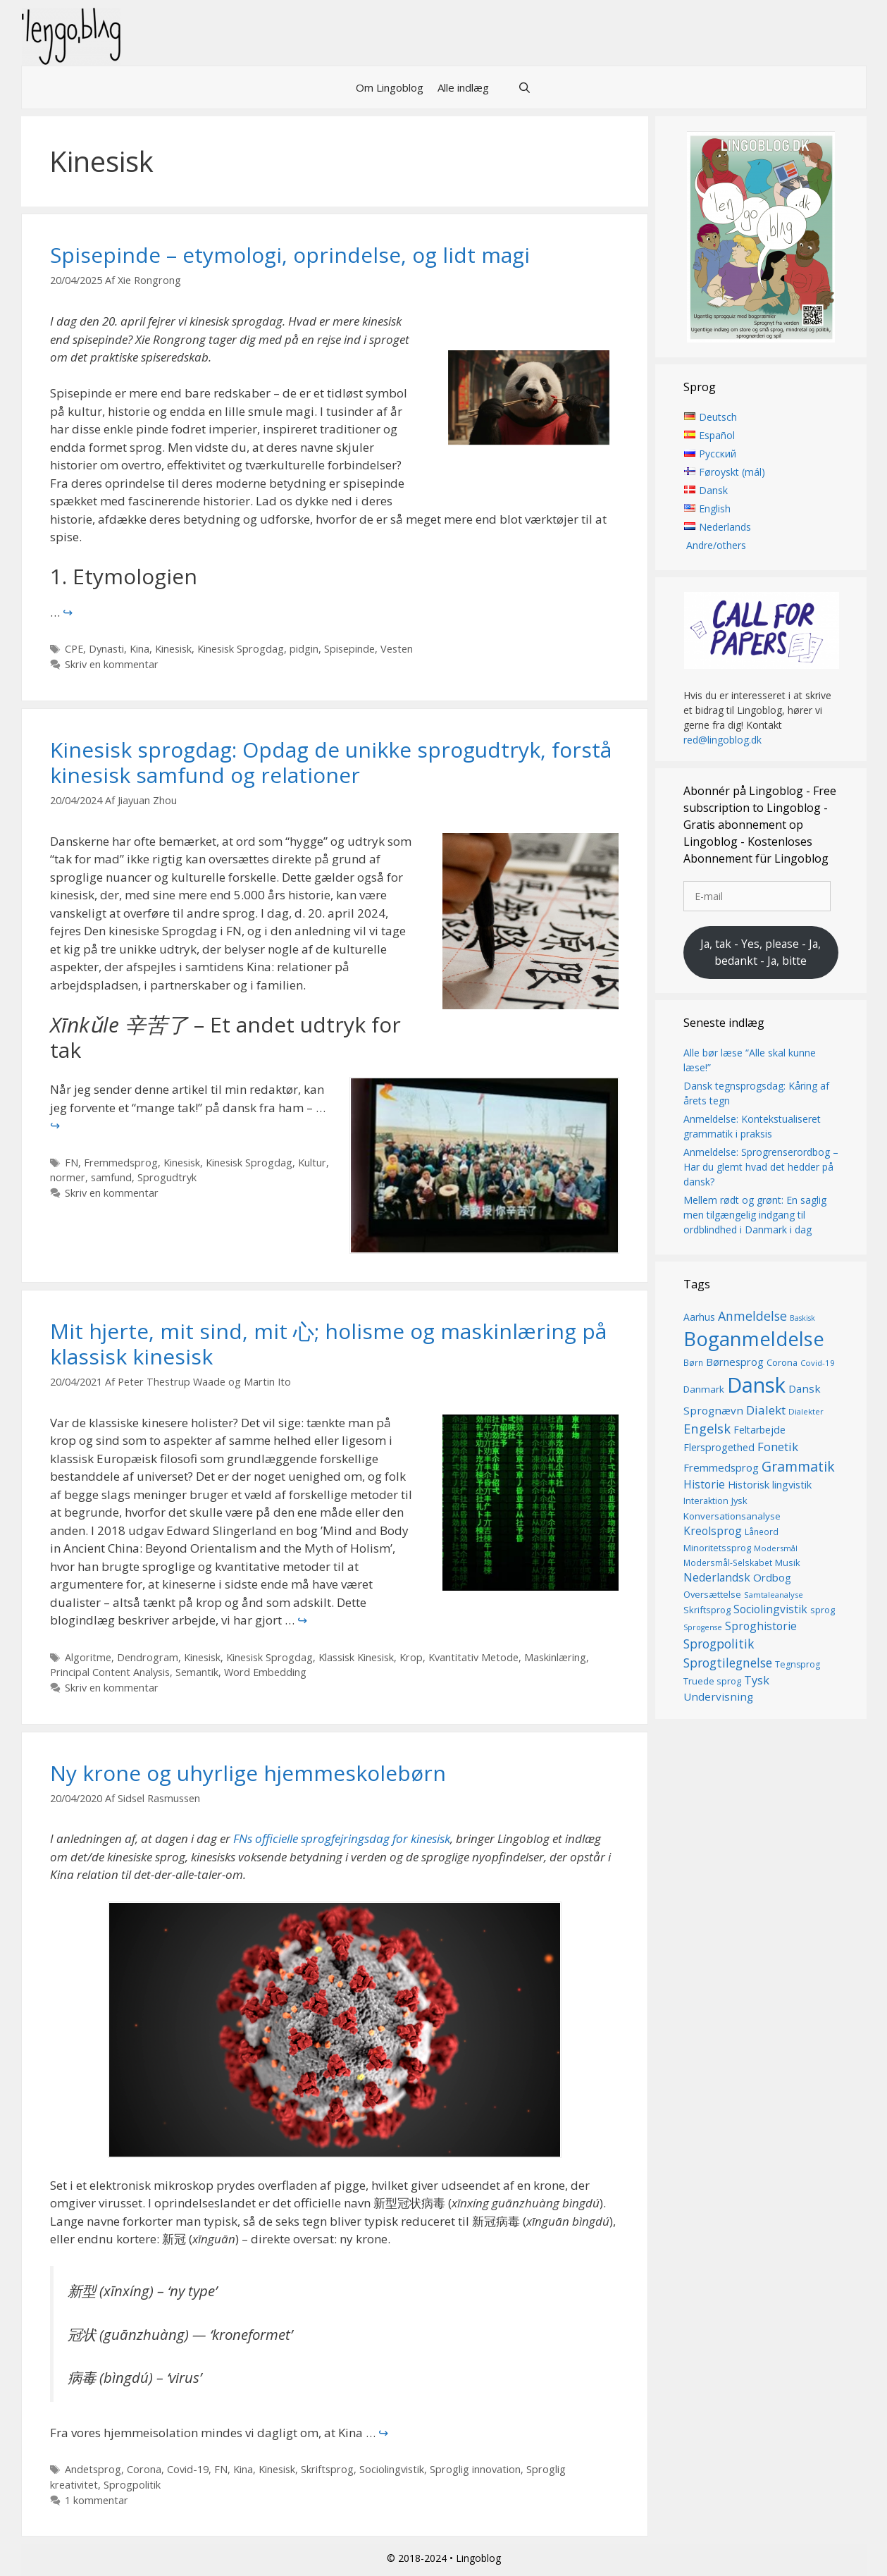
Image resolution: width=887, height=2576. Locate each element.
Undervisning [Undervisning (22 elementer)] (718, 1697)
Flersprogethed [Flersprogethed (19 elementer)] (719, 1447)
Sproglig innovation (475, 2469)
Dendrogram (147, 1657)
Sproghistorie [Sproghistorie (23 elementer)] (761, 1626)
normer (67, 1177)
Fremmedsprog (121, 1162)
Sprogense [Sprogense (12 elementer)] (702, 1627)
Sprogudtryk (167, 1177)
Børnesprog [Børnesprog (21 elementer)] (735, 1362)
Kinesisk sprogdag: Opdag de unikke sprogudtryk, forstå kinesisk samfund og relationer (331, 762)
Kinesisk (173, 648)
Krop (411, 1657)
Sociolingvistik (391, 2469)
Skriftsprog (327, 2469)
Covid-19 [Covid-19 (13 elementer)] (817, 1363)
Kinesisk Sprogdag (240, 648)
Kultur (312, 1162)
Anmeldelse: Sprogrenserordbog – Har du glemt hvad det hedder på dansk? (760, 1166)
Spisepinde (349, 648)
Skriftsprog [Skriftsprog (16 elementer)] (707, 1610)
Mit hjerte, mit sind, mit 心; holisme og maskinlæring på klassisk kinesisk (328, 1344)
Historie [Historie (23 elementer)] (704, 1484)
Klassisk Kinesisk (356, 1657)
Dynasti (106, 648)
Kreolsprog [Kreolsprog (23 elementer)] (712, 1531)
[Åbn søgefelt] (524, 87)
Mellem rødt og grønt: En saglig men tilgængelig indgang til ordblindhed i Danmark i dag (754, 1214)
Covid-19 (188, 2469)
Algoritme (88, 1657)
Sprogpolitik (132, 2484)
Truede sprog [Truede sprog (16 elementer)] (712, 1681)
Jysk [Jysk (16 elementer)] (739, 1501)
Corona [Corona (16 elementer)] (782, 1363)
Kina (139, 648)
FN (71, 1162)
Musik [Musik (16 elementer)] (787, 1562)
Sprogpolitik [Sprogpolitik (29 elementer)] (719, 1644)
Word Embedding (265, 1672)
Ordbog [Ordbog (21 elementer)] (772, 1578)
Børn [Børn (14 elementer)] (693, 1363)
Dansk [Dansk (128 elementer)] (756, 1385)
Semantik (196, 1672)
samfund (111, 1177)
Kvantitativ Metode (473, 1657)
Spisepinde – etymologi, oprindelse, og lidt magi (290, 254)
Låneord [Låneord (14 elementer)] (762, 1532)
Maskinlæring (555, 1657)
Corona (144, 2469)
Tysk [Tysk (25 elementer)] (756, 1680)
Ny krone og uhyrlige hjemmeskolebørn (251, 1772)
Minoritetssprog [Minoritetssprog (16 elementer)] (717, 1547)
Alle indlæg (463, 87)
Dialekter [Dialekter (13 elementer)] (806, 1411)
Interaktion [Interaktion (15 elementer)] (705, 1502)
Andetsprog (93, 2469)
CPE (74, 648)
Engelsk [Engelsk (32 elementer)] (707, 1429)
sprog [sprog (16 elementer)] (822, 1610)
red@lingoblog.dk (722, 740)
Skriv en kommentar (112, 664)
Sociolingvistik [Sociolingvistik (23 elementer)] (770, 1609)
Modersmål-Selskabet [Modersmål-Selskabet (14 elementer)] (727, 1563)
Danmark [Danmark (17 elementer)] (703, 1389)
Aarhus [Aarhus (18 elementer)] (699, 1317)
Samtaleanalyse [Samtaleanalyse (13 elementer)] (773, 1594)
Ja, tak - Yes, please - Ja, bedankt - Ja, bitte (760, 952)
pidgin (304, 648)
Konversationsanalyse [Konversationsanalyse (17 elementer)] (732, 1516)
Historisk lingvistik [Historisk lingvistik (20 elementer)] (770, 1484)
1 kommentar (96, 2500)
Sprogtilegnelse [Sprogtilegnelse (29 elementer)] (727, 1662)
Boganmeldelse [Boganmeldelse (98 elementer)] (753, 1339)
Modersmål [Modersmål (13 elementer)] (776, 1548)
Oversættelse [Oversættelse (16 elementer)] (712, 1594)
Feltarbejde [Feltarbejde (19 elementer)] (759, 1430)
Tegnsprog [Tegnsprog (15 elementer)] (797, 1664)
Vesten (396, 648)
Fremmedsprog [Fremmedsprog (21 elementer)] (721, 1467)
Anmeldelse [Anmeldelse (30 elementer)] (752, 1315)
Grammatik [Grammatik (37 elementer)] (798, 1466)
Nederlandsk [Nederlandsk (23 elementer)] (716, 1578)
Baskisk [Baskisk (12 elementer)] (802, 1318)
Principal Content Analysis (110, 1672)
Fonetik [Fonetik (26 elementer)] (777, 1446)
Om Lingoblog (389, 87)
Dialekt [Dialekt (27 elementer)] (766, 1410)
